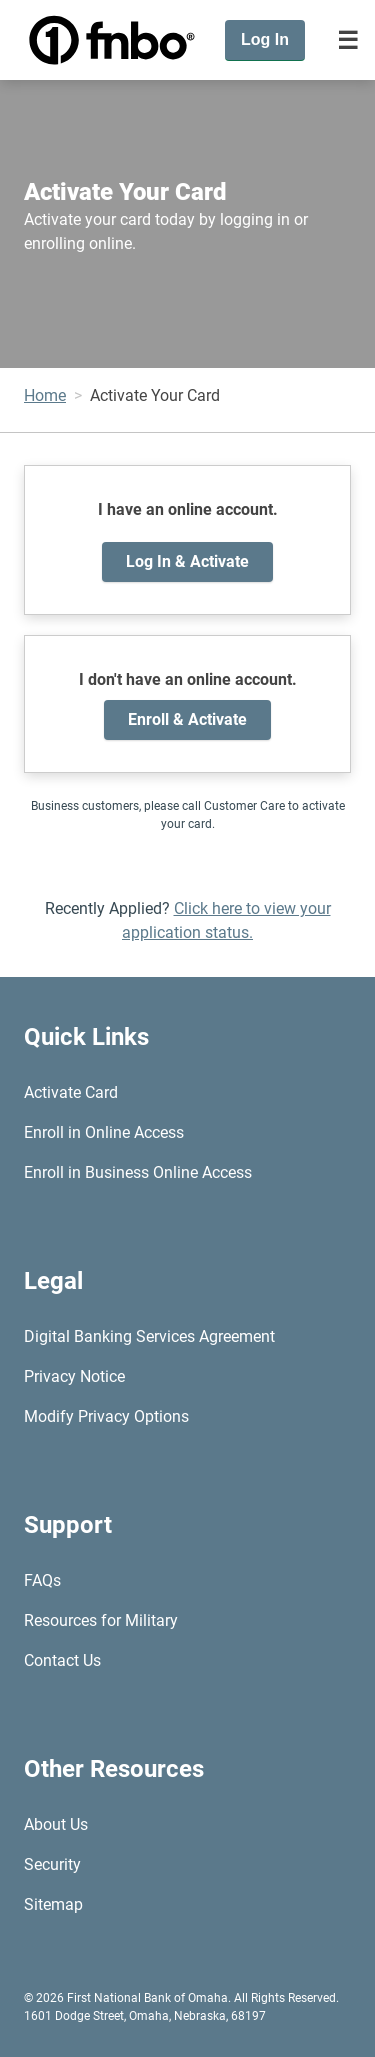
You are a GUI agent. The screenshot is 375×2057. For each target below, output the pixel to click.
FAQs (42, 1580)
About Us (56, 1824)
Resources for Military (101, 1620)
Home (45, 395)
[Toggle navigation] (348, 40)
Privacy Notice (74, 1376)
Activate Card (71, 1092)
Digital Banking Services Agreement (149, 1336)
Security (52, 1864)
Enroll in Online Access (104, 1132)
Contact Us (62, 1660)
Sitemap (53, 1904)
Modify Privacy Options (106, 1416)
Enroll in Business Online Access (138, 1172)
